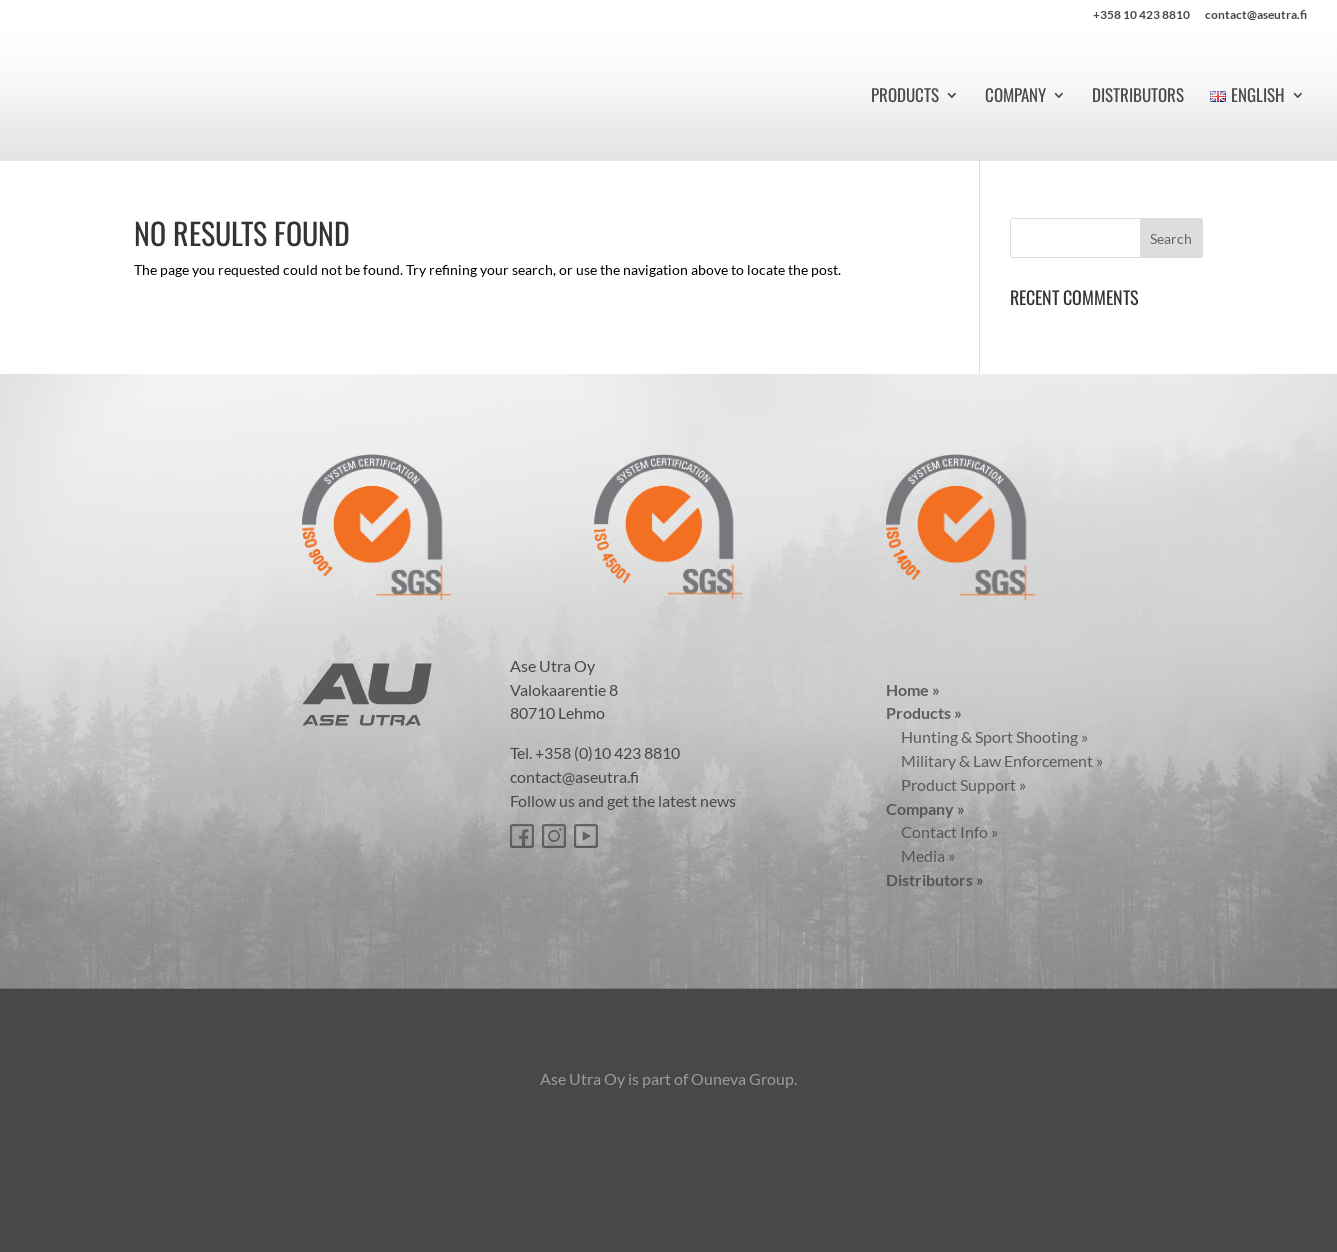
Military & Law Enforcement (994, 760)
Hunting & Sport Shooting (987, 736)
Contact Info (942, 831)
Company (1015, 97)
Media (920, 855)
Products (905, 97)
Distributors (1138, 97)
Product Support (956, 784)
